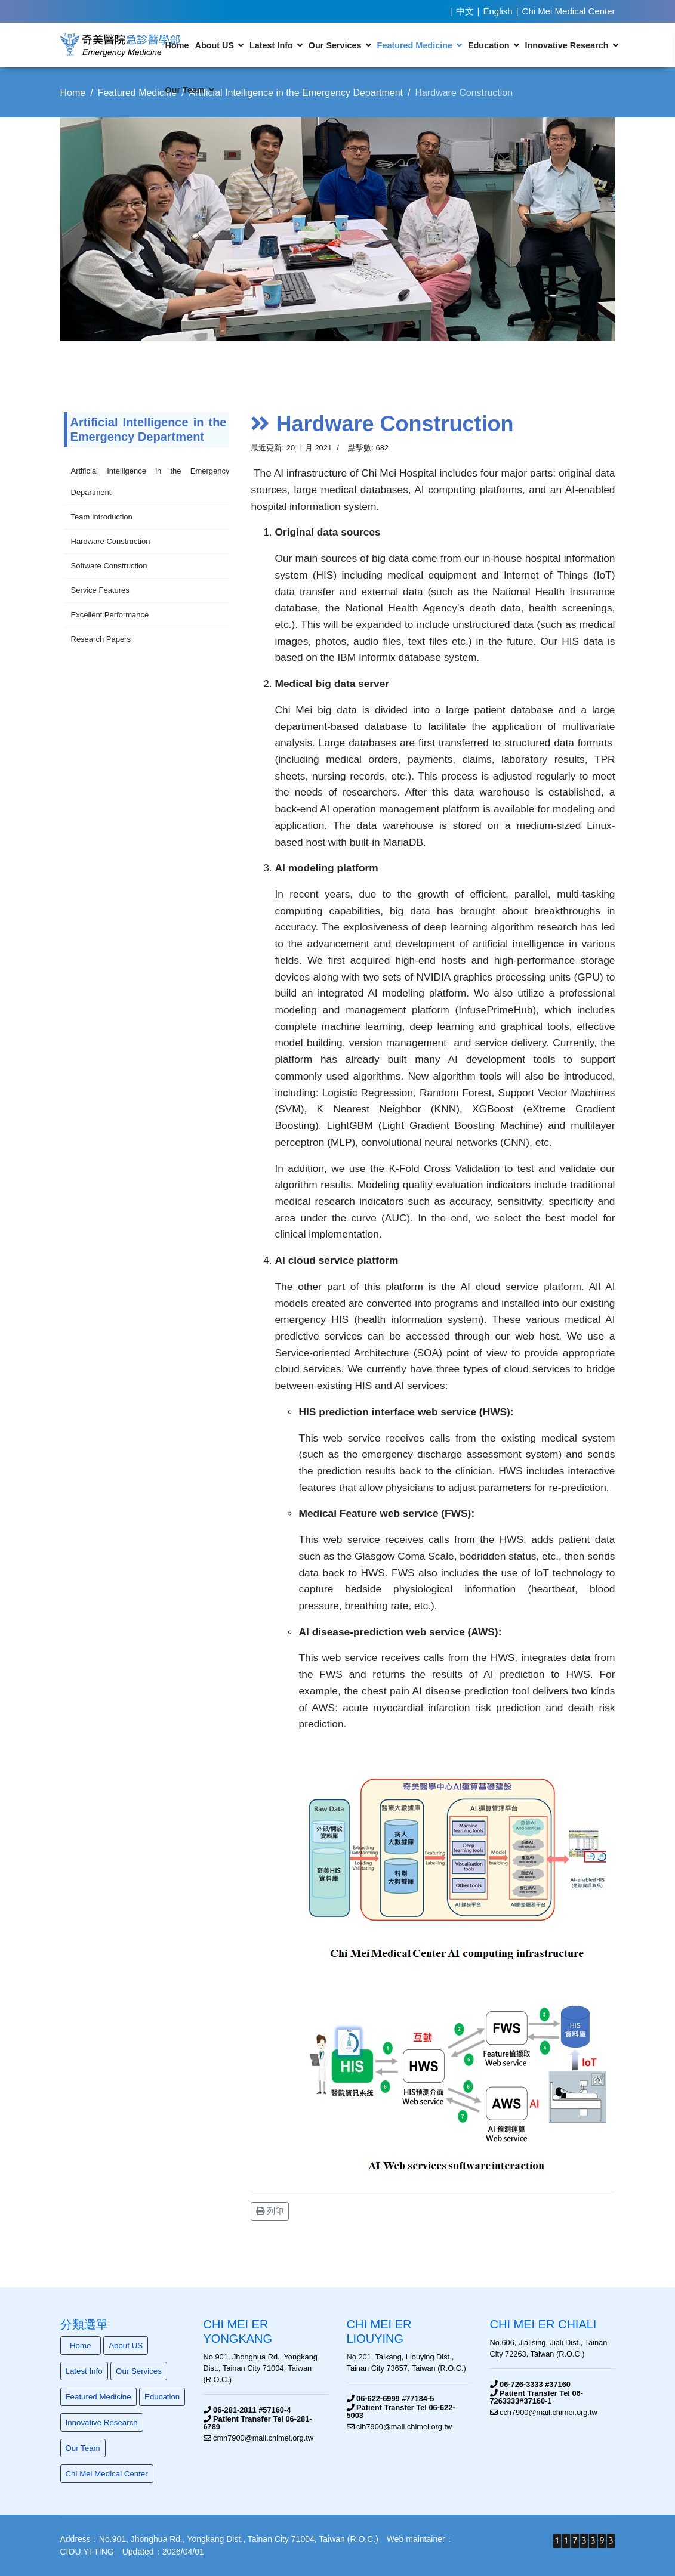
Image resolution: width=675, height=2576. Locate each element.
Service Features (100, 590)
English (498, 11)
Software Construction (109, 566)
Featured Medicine (414, 45)
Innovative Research (567, 45)
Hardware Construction (110, 541)
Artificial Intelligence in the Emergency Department (150, 481)
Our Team (185, 89)
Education (489, 45)
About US (214, 45)
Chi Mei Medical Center (568, 11)
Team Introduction (101, 517)
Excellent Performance (110, 615)
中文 (465, 11)
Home (177, 45)
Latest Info (271, 45)
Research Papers (101, 639)
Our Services (335, 45)
